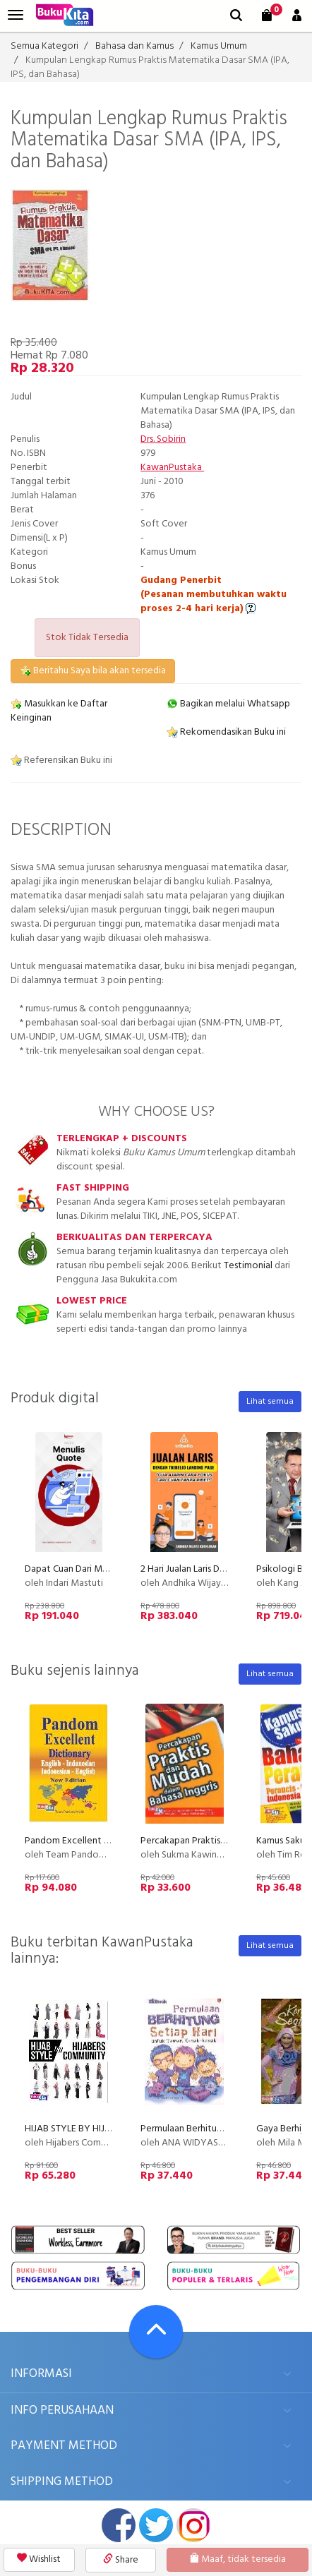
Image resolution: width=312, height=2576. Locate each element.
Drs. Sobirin (163, 439)
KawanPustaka (172, 467)
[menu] (15, 15)
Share (120, 2560)
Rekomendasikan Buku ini (226, 732)
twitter (156, 2525)
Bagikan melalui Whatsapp (228, 704)
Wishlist (39, 2559)
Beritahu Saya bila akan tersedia (93, 671)
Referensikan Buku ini (61, 760)
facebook (118, 2525)
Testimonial (248, 1266)
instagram (193, 2525)
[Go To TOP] (156, 2332)
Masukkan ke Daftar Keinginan (59, 711)
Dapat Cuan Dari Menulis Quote (90, 1569)
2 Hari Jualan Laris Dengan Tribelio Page (222, 1569)
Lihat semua (270, 1402)
